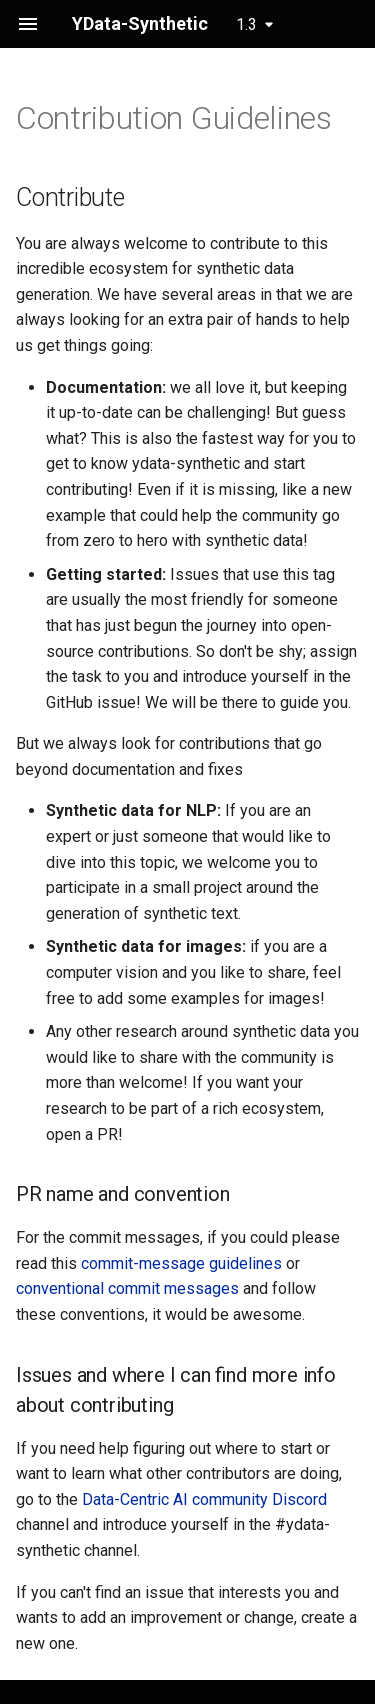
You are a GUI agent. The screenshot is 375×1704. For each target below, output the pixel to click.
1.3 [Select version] (246, 24)
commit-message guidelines (181, 1263)
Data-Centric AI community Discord (204, 1499)
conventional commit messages (127, 1288)
